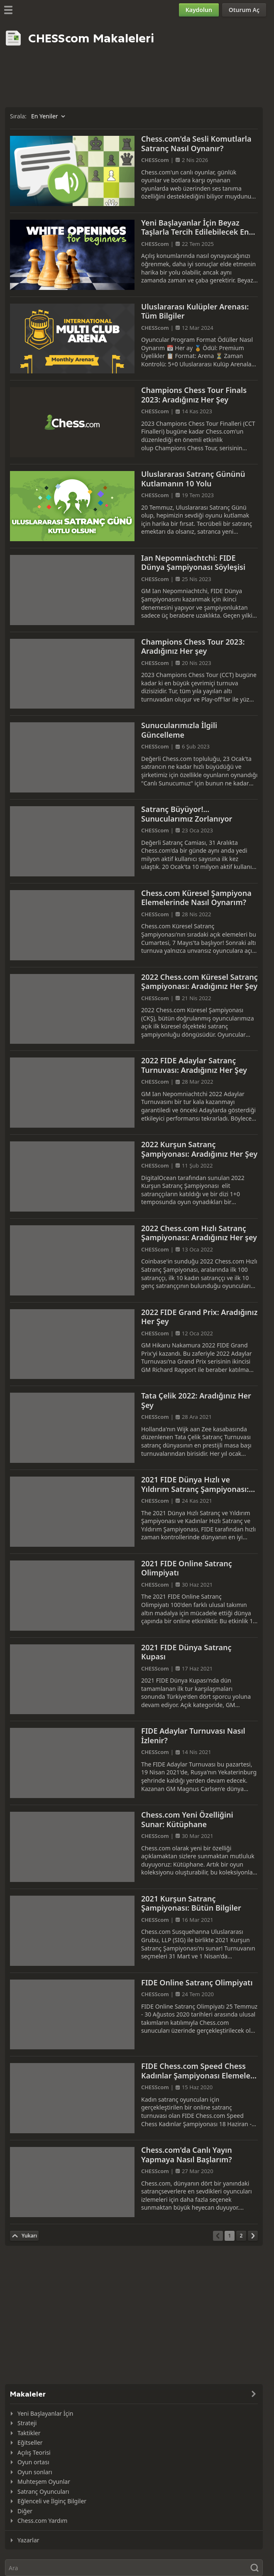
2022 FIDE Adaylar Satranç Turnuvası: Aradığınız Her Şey (194, 1065)
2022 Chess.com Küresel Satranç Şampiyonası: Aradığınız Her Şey (199, 981)
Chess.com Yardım (42, 2520)
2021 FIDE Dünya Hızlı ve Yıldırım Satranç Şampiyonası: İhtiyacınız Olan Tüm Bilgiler (195, 1488)
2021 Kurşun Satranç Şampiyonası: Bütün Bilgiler (191, 1903)
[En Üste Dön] (24, 2236)
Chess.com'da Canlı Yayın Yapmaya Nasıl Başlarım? (186, 2154)
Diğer (24, 2511)
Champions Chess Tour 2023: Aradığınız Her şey (193, 646)
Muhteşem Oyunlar (43, 2481)
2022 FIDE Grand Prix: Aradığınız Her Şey (199, 1317)
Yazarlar (28, 2540)
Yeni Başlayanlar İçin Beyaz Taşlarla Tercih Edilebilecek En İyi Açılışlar (195, 232)
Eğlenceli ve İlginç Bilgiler (51, 2501)
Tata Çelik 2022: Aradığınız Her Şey (196, 1400)
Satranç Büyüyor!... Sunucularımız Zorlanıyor (186, 814)
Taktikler (28, 2433)
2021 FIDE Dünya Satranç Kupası (186, 1652)
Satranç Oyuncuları (43, 2491)
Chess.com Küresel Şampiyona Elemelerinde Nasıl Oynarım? (196, 898)
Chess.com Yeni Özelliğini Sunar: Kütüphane (187, 1819)
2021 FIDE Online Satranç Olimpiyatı (186, 1568)
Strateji (27, 2423)
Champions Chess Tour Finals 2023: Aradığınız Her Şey (194, 395)
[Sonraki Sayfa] (253, 2236)
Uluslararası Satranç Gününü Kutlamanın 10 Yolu (193, 478)
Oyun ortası (33, 2462)
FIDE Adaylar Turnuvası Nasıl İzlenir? (193, 1735)
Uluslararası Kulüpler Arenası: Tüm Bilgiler (195, 311)
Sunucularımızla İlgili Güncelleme (179, 730)
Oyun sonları (34, 2472)
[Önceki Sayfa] (218, 2236)
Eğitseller (30, 2442)
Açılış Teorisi (34, 2452)
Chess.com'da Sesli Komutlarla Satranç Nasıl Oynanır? (196, 143)
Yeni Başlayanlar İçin (45, 2413)
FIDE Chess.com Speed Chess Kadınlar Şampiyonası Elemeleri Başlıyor (198, 2075)
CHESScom (155, 160)
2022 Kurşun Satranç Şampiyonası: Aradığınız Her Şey (199, 1149)
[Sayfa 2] (241, 2236)
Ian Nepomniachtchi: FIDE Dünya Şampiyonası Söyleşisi (193, 562)
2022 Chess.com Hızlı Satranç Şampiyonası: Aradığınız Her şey (199, 1233)
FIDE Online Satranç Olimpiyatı (197, 1982)
